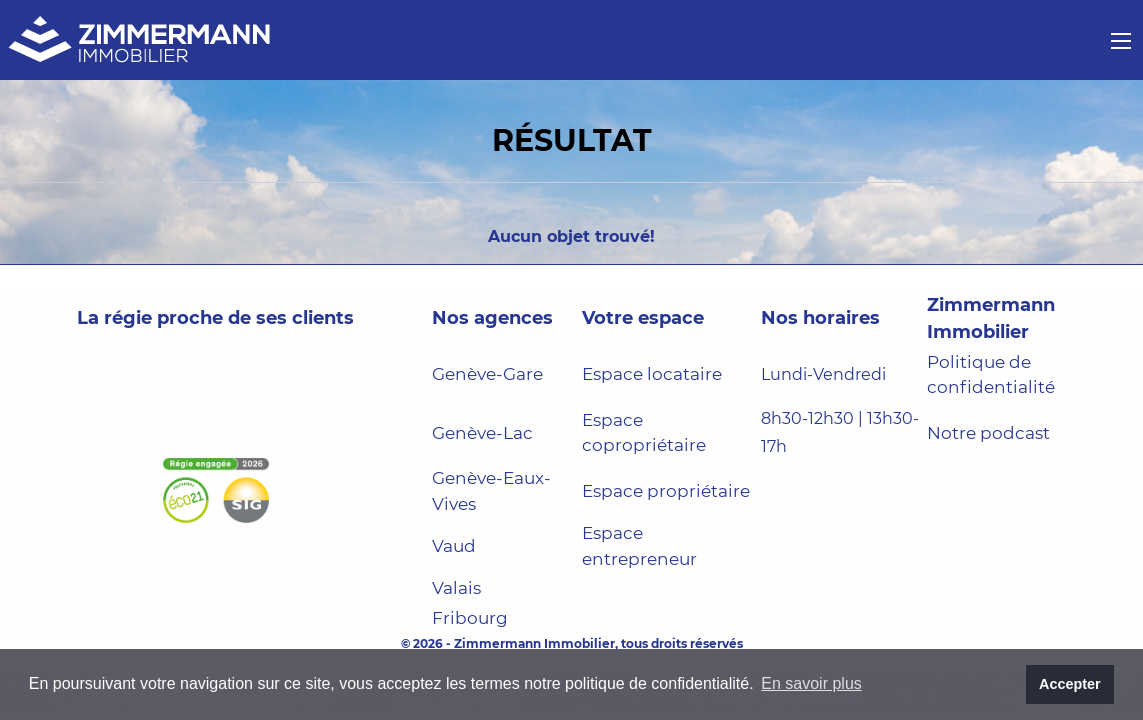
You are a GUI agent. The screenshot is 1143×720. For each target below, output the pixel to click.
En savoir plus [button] (811, 683)
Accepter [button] (1070, 684)
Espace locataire (652, 374)
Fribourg (470, 618)
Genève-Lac (482, 433)
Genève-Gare (487, 374)
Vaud (454, 546)
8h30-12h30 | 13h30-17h (840, 433)
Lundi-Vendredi (823, 374)
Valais (456, 588)
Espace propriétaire (666, 491)
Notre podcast (988, 433)
